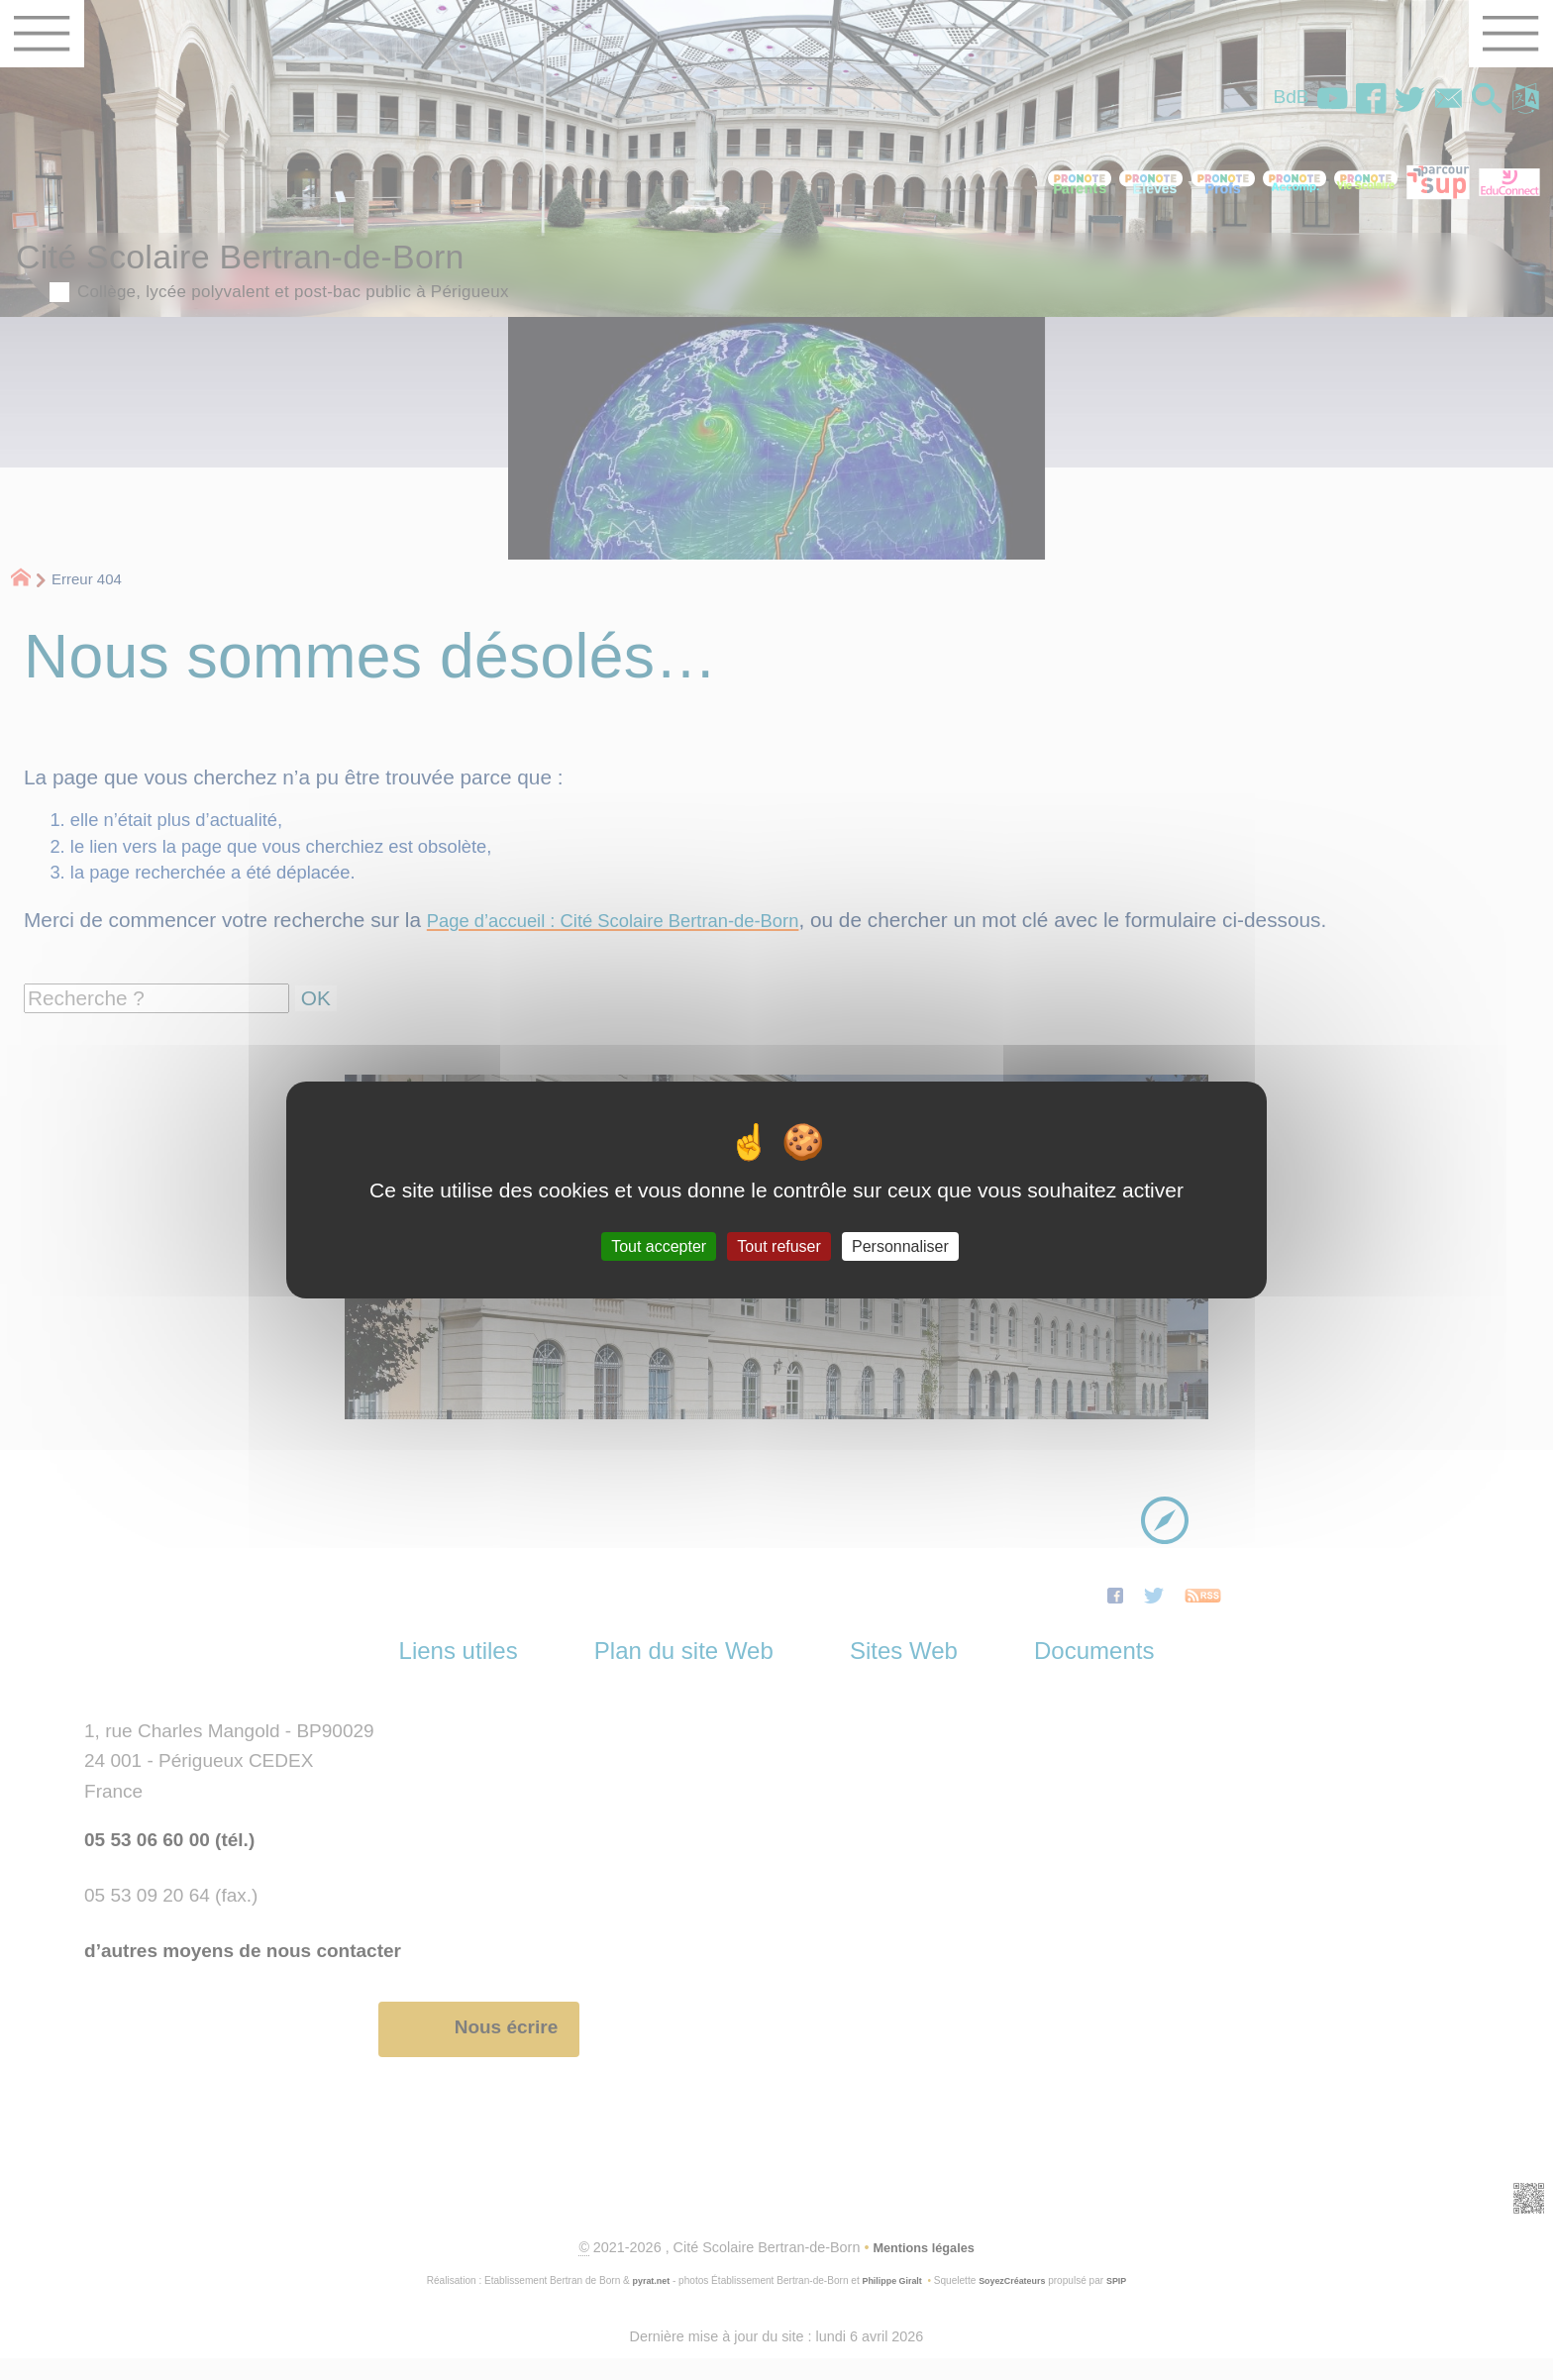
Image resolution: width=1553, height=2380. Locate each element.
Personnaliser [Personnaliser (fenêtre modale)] (900, 1246)
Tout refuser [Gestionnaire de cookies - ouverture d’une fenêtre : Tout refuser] (778, 1246)
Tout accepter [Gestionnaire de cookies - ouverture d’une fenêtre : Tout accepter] (658, 1246)
